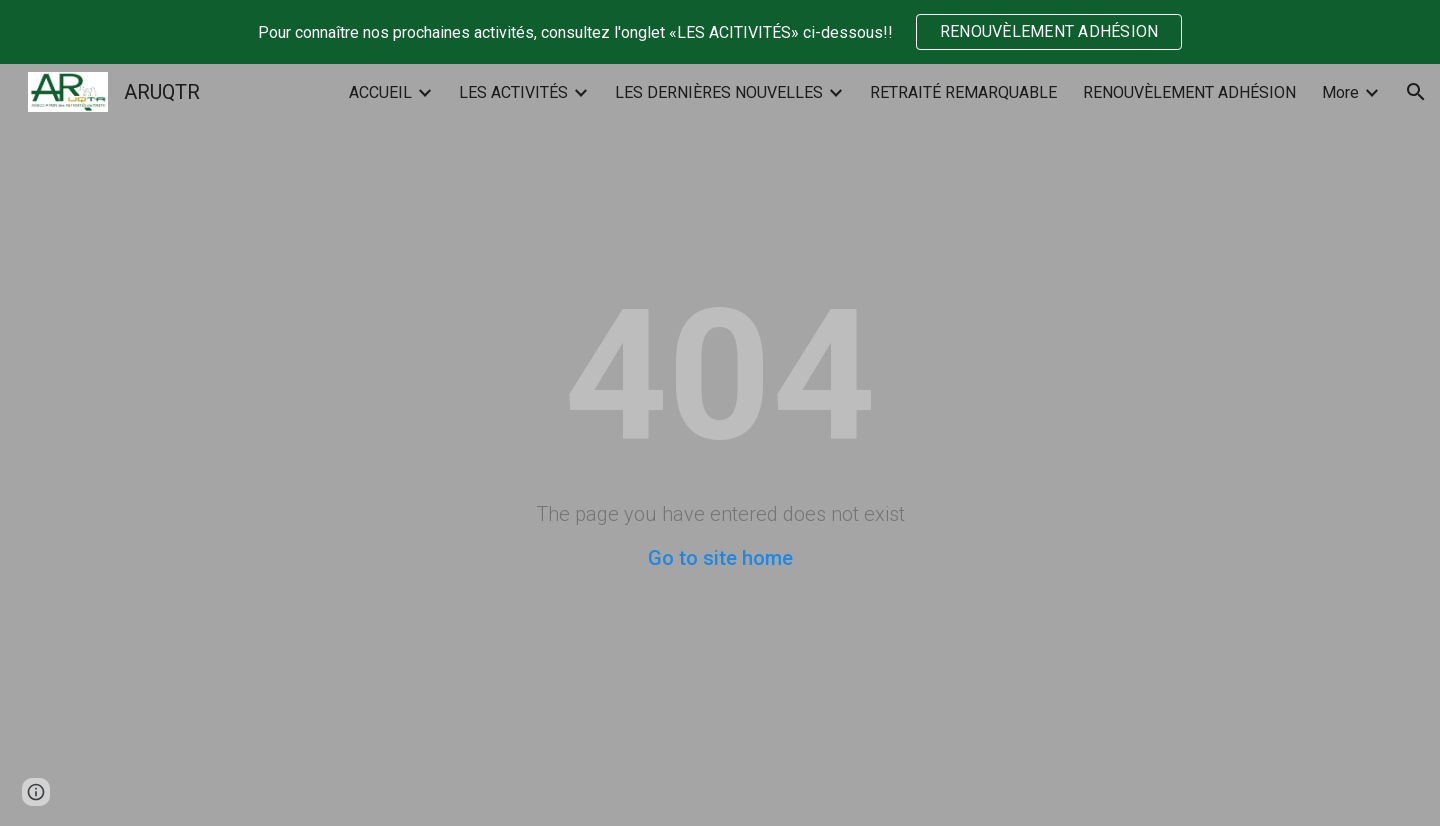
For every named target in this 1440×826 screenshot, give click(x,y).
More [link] (1340, 92)
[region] (720, 32)
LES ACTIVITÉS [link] (513, 92)
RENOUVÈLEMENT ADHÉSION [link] (1189, 92)
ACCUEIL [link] (380, 92)
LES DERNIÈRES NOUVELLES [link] (719, 92)
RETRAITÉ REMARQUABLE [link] (963, 92)
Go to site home (720, 558)
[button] (1416, 92)
